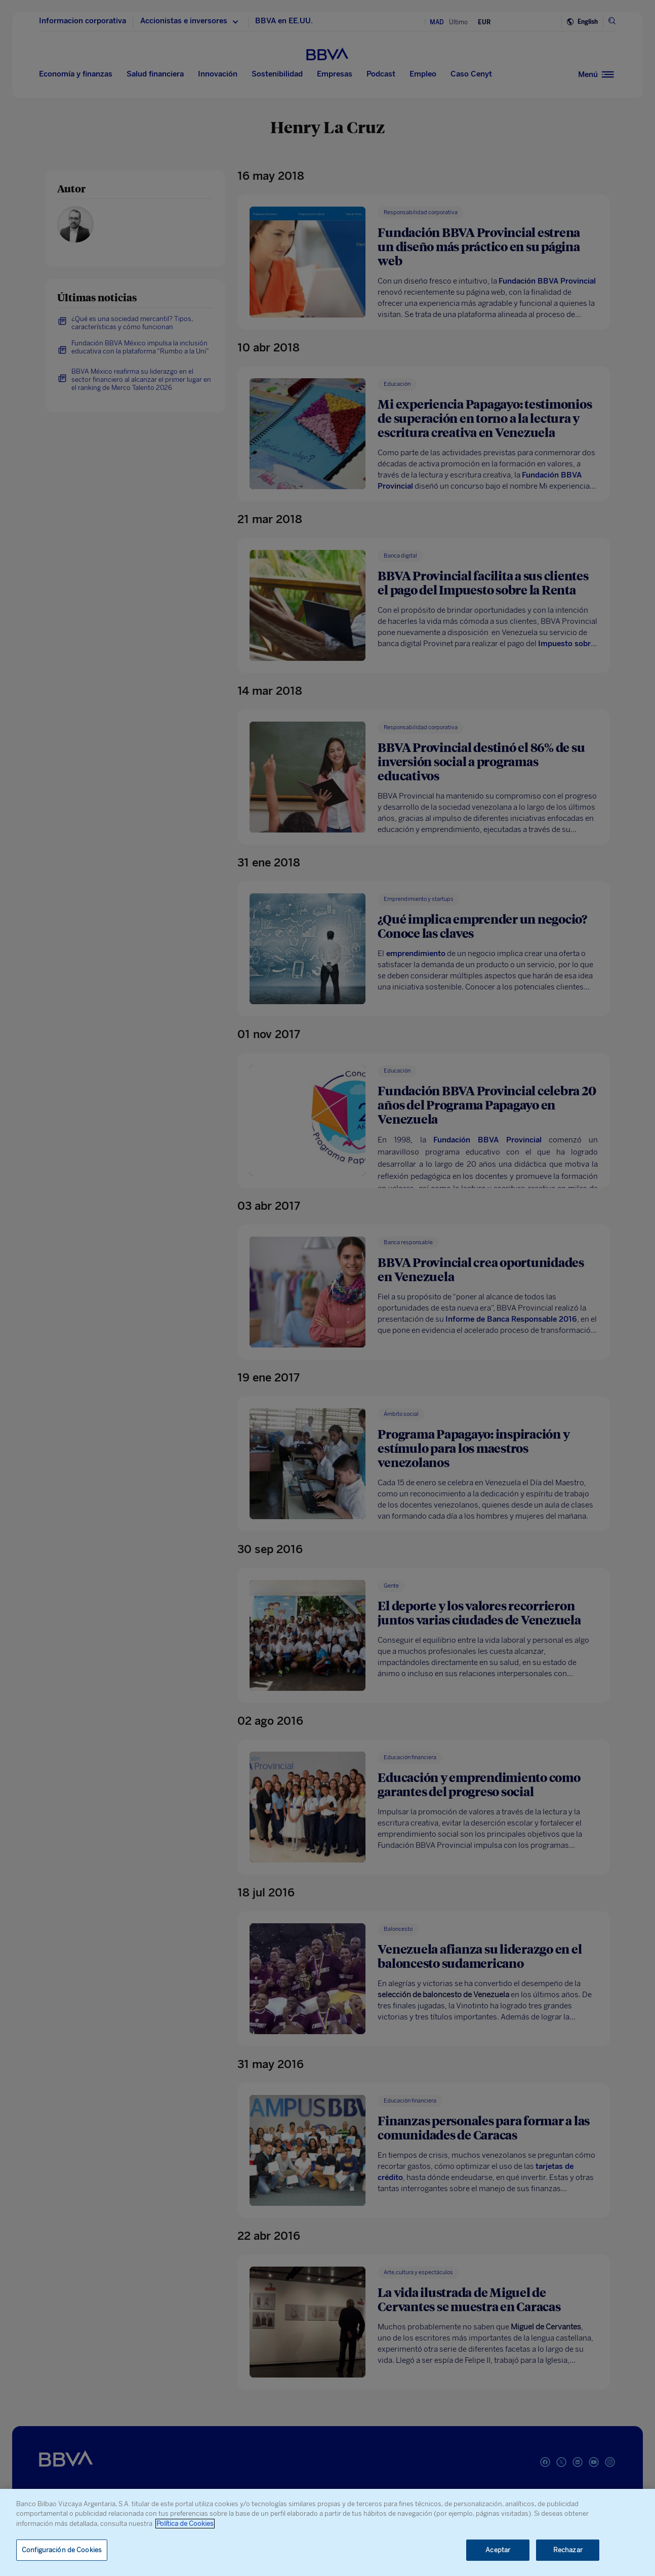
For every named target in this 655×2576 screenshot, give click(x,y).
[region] (327, 2532)
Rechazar (568, 2550)
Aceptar (497, 2550)
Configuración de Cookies (62, 2550)
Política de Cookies (185, 2523)
